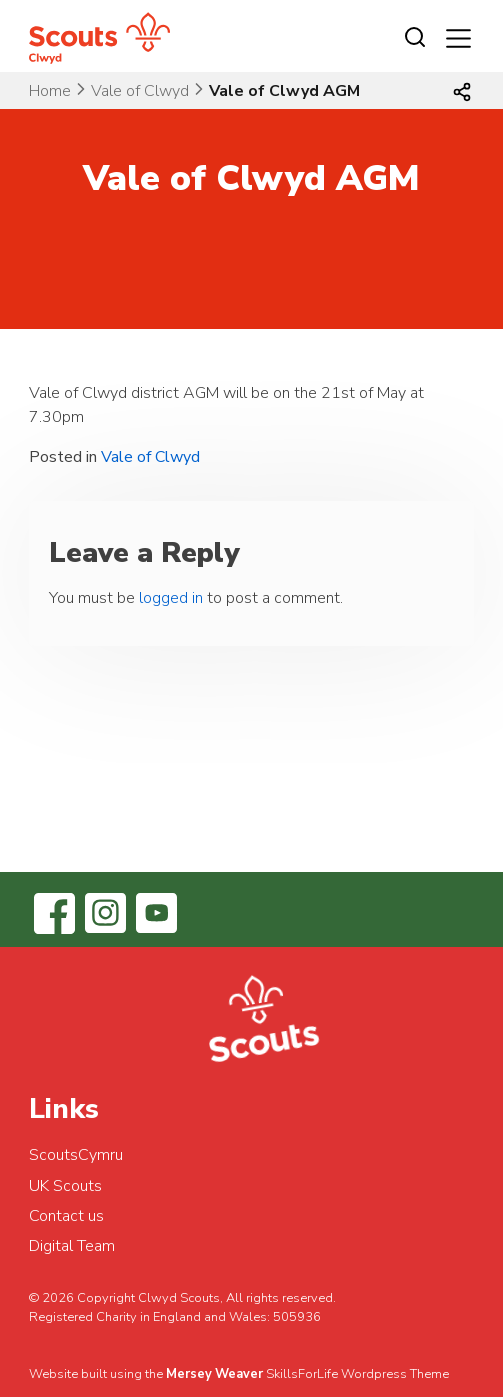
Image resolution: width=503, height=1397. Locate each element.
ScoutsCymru (76, 1155)
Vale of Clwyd (140, 91)
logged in (171, 598)
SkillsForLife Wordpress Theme (357, 1374)
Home (50, 91)
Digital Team (72, 1246)
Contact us (66, 1216)
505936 (297, 1317)
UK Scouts (65, 1186)
